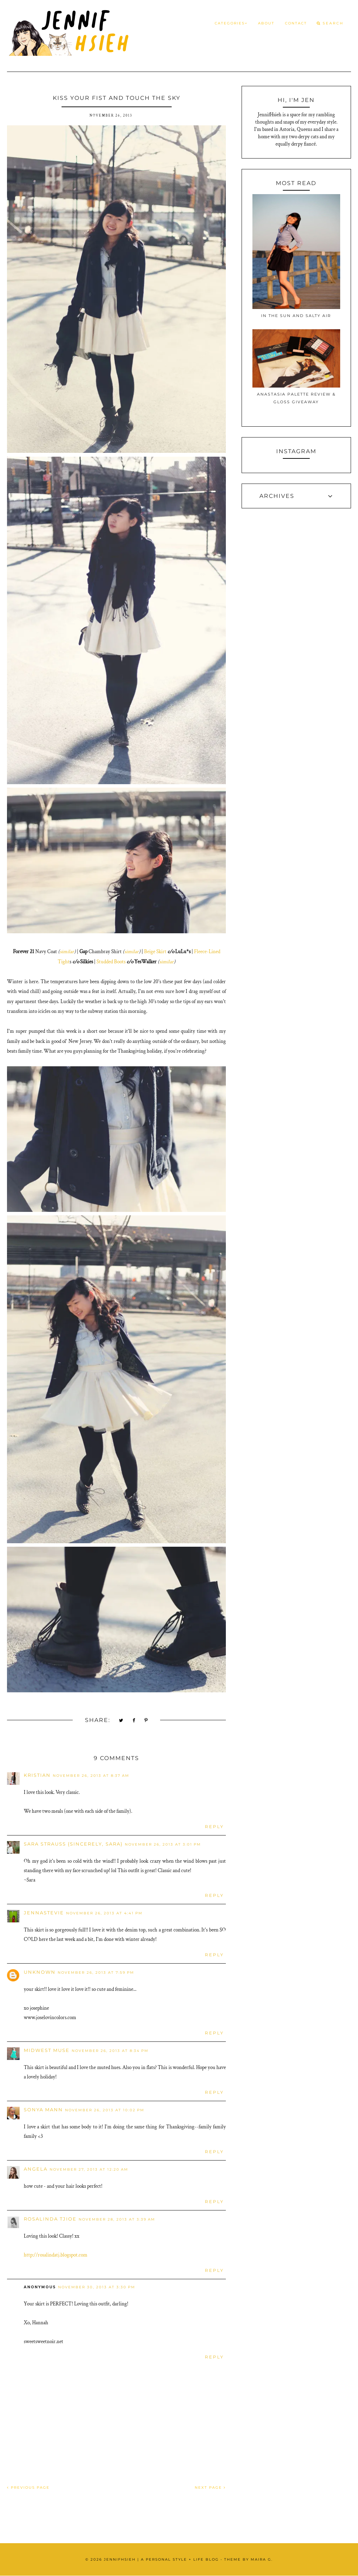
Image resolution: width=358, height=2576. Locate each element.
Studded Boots (111, 961)
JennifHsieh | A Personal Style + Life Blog (161, 2559)
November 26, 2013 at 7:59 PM (96, 1972)
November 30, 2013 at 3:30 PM (96, 2287)
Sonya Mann (43, 2109)
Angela (36, 2169)
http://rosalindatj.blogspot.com (55, 2255)
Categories (231, 23)
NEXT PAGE (210, 2487)
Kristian (37, 1775)
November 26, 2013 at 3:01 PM (163, 1844)
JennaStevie (44, 1912)
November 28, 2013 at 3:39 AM (117, 2219)
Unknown (40, 1972)
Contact (296, 23)
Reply (214, 1826)
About (266, 23)
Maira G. (262, 2559)
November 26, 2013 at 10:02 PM (104, 2110)
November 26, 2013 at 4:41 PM (104, 1913)
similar (67, 951)
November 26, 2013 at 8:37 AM (91, 1775)
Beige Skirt (155, 951)
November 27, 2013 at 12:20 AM (89, 2169)
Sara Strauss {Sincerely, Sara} (73, 1844)
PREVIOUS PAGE (28, 2487)
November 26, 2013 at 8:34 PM (110, 2050)
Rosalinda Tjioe (50, 2219)
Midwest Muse (47, 2050)
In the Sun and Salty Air (296, 315)
